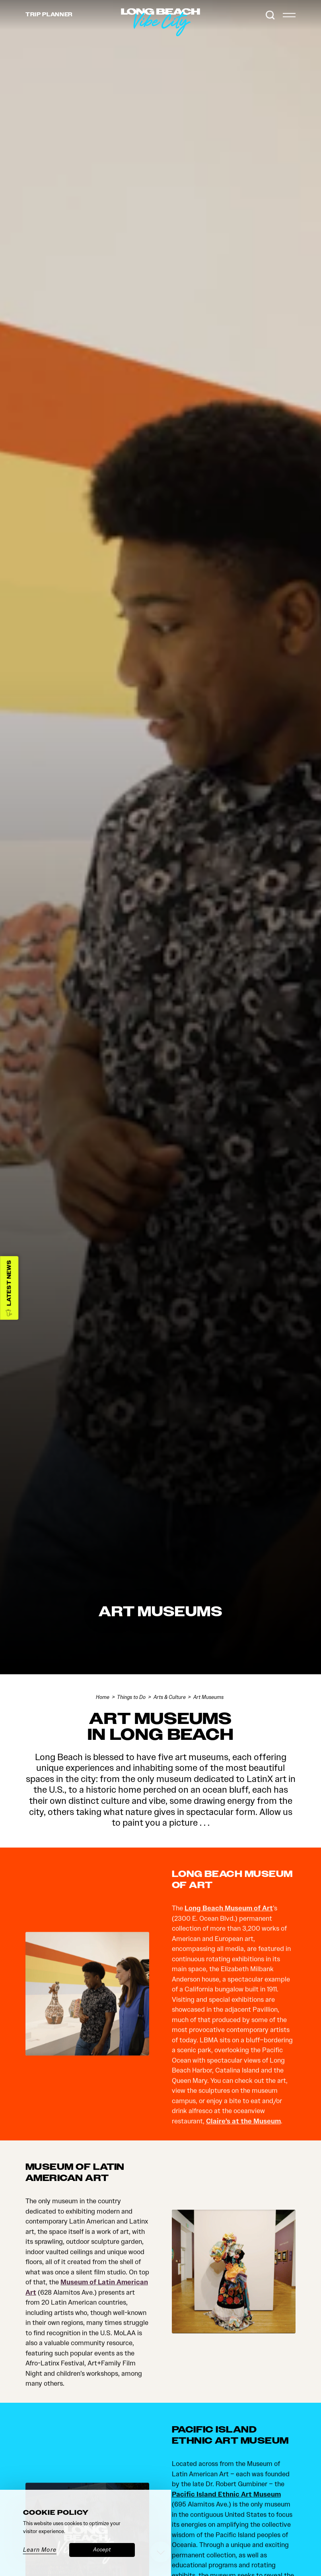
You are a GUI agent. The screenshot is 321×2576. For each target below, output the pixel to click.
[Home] (200, 36)
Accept (102, 2549)
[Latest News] (9, 1288)
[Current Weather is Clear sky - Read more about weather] (253, 15)
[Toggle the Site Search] (270, 15)
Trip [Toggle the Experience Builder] (49, 14)
